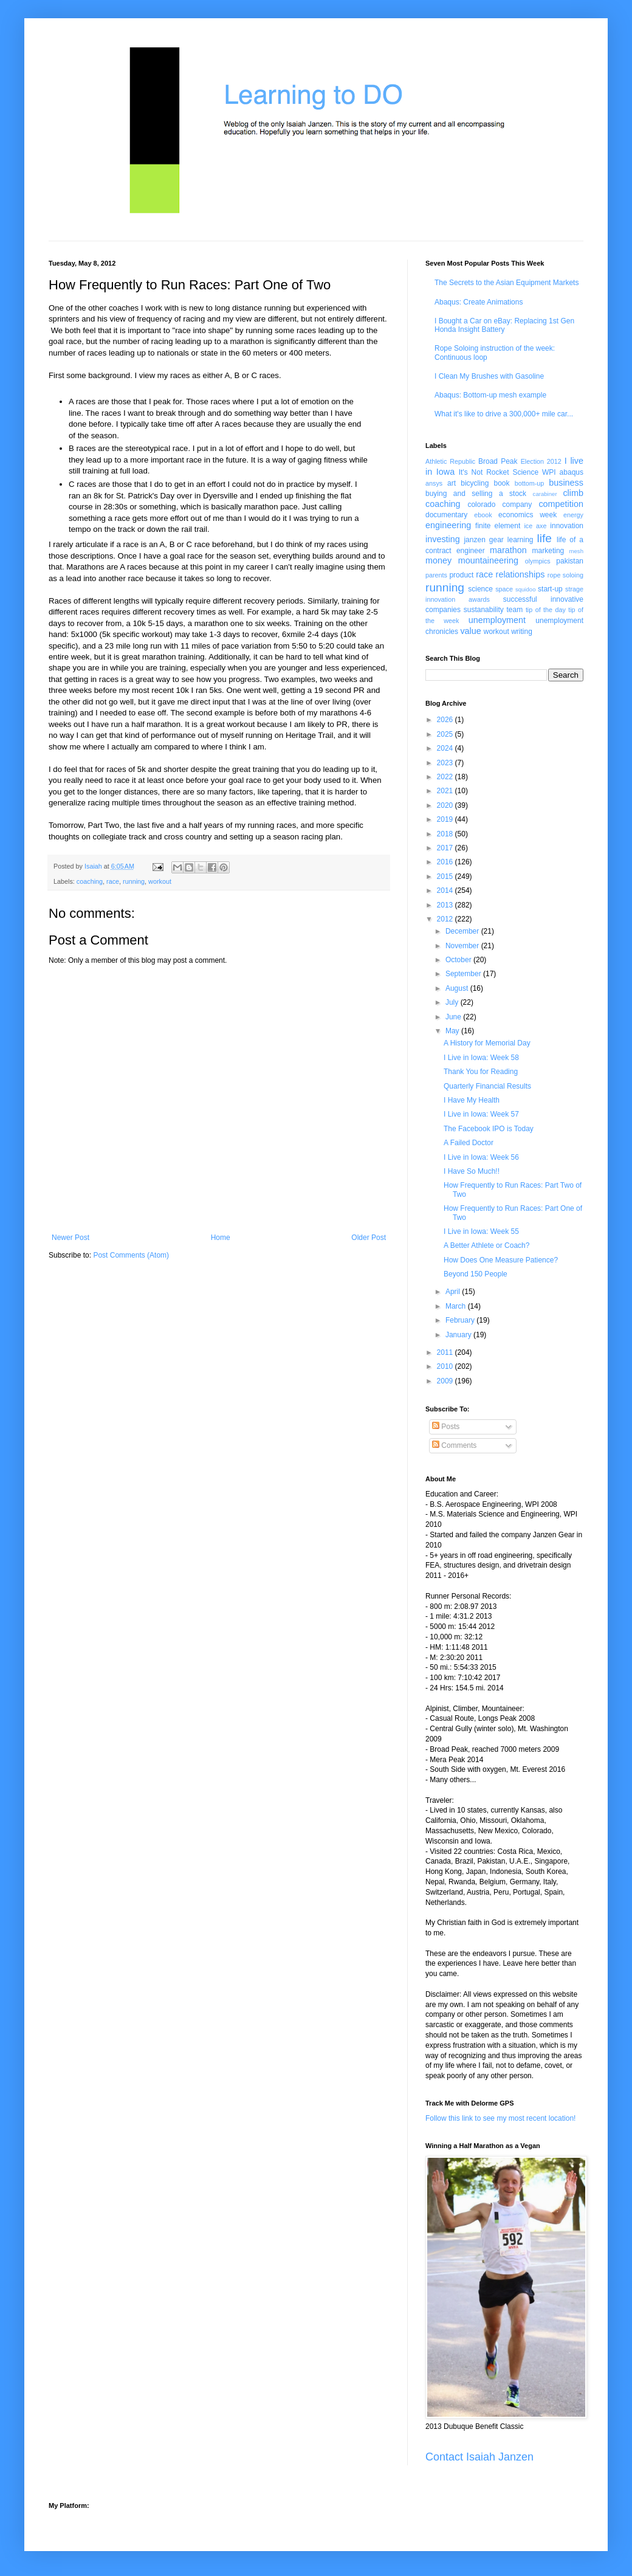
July (453, 1002)
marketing (548, 550)
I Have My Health (472, 1100)
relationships (520, 574)
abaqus (571, 472)
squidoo (525, 589)
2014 (446, 890)
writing (521, 631)
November (463, 946)
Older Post (368, 1237)
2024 (446, 748)
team (514, 609)
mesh (576, 551)
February (460, 1320)
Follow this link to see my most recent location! (500, 2118)
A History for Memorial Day (487, 1043)
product (461, 575)
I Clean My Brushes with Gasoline (489, 376)
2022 (446, 777)
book (502, 483)
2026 (446, 719)
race (112, 881)
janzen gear (483, 540)
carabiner (545, 494)
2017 (446, 848)
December (463, 931)
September (464, 973)
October (459, 960)
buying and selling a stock (475, 493)
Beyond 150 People (475, 1274)
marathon (508, 550)
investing (442, 539)
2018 (446, 834)
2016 (446, 862)
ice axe (535, 525)
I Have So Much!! (472, 1171)
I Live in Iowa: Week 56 (481, 1157)
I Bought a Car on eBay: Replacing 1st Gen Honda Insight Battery (504, 325)
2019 (446, 819)
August (457, 988)
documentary (446, 515)
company (517, 504)
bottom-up (529, 483)
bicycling (475, 483)
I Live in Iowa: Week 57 (481, 1114)
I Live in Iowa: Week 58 (481, 1057)
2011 (446, 1352)
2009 (446, 1381)
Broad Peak (498, 461)
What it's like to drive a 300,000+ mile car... (503, 414)
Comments (454, 1445)
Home (220, 1237)
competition (560, 504)
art (451, 483)
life (544, 538)
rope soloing (565, 575)
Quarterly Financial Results (487, 1086)
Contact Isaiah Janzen (479, 2457)
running (134, 881)
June (454, 1017)
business (566, 482)
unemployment (497, 620)
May (453, 1031)
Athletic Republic (450, 461)
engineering (448, 525)
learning (520, 540)
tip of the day (546, 609)
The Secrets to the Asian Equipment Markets (506, 282)
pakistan (569, 561)
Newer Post (70, 1237)
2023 (446, 763)
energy (573, 514)
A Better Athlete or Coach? (486, 1245)
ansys (433, 483)
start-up (550, 589)
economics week (527, 515)
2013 (446, 905)
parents (436, 575)
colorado (481, 504)
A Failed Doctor (468, 1142)
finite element (497, 526)
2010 (446, 1366)
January (459, 1335)
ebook (483, 514)
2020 (446, 805)
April (453, 1291)
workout (159, 881)
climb (573, 493)
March (456, 1306)
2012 (446, 919)
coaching (90, 881)
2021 (446, 791)
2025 (446, 734)
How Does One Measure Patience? (501, 1260)
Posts (445, 1426)
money (438, 560)
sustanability (484, 609)
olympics (538, 561)
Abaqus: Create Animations (478, 302)
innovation (566, 526)
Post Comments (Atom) (131, 1255)
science (480, 589)
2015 (446, 876)
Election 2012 (541, 461)
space (504, 589)
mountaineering (488, 560)
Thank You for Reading (481, 1071)
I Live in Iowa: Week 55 (481, 1231)
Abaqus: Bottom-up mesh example (490, 395)
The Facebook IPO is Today (489, 1128)
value (470, 631)
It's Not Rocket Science (498, 472)
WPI (549, 472)
